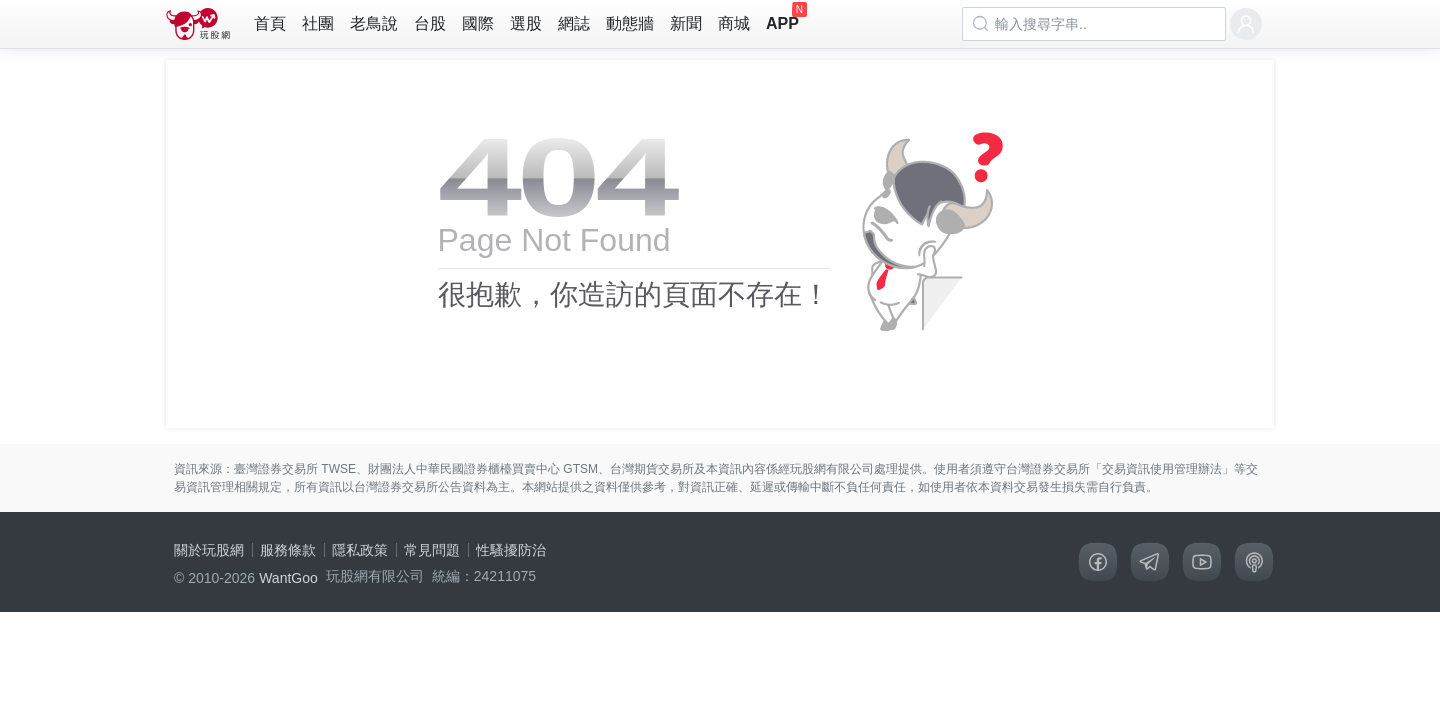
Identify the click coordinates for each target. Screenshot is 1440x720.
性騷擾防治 (511, 550)
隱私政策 (360, 550)
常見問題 (432, 550)
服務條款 (288, 550)
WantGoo (288, 578)
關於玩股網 (209, 550)
